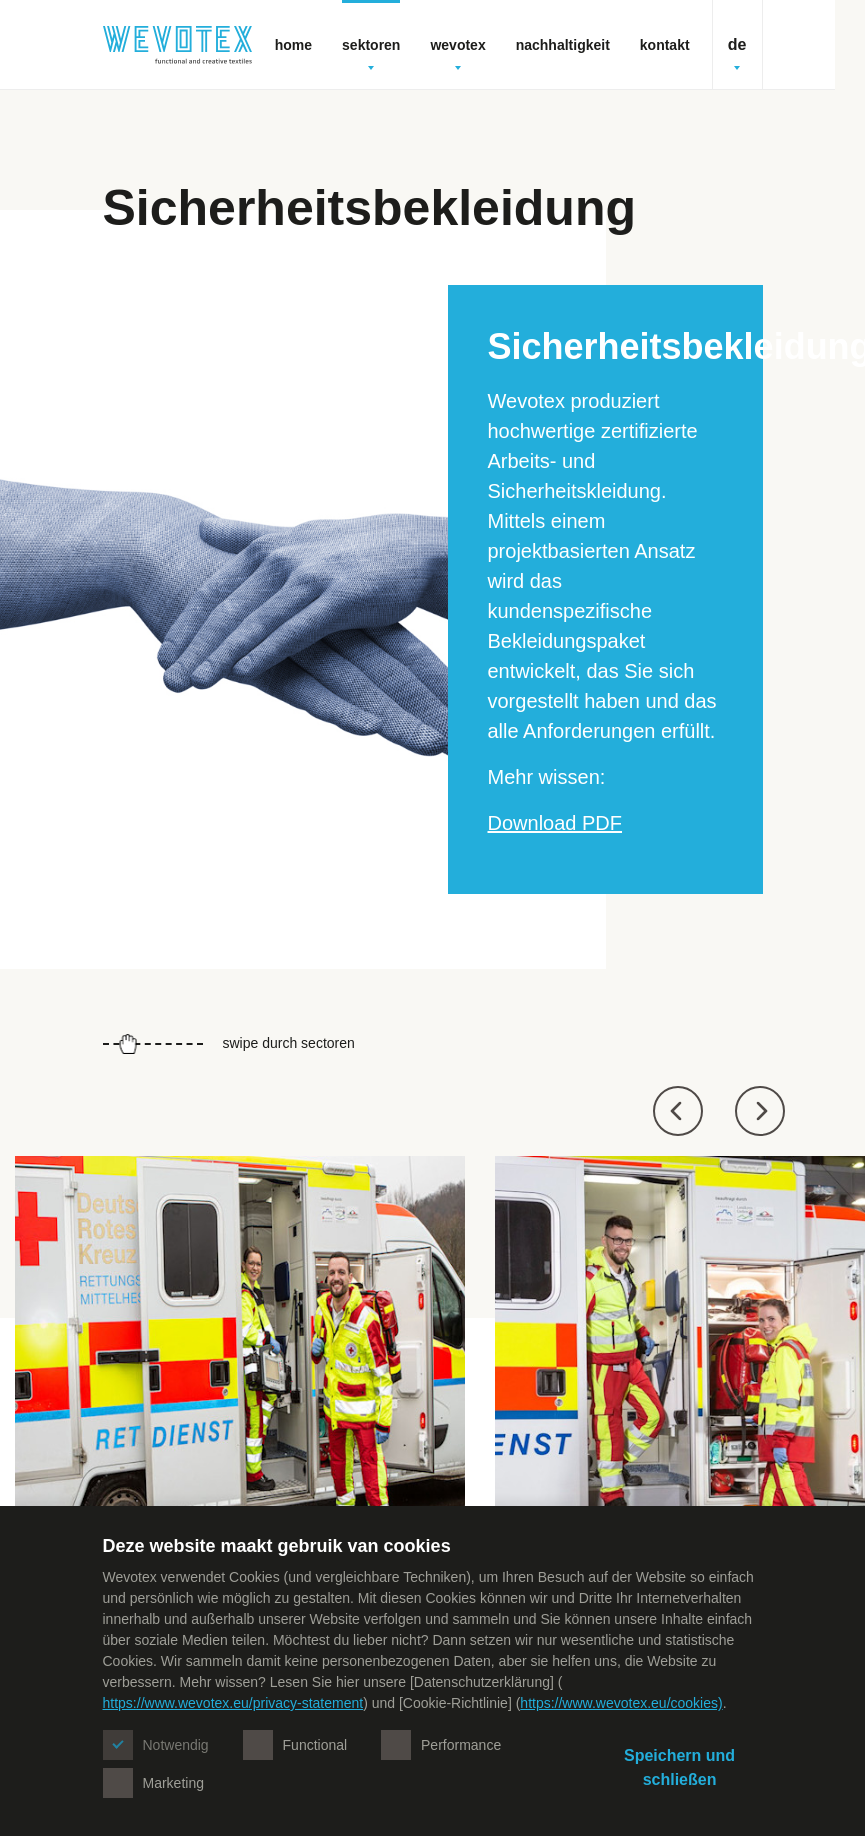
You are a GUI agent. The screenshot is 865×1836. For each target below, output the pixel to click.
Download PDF (555, 823)
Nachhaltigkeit (563, 45)
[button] (678, 1111)
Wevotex (457, 53)
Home (293, 45)
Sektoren (371, 53)
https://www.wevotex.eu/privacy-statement (233, 1703)
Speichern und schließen (679, 1767)
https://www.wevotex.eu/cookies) (621, 1703)
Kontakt (665, 45)
